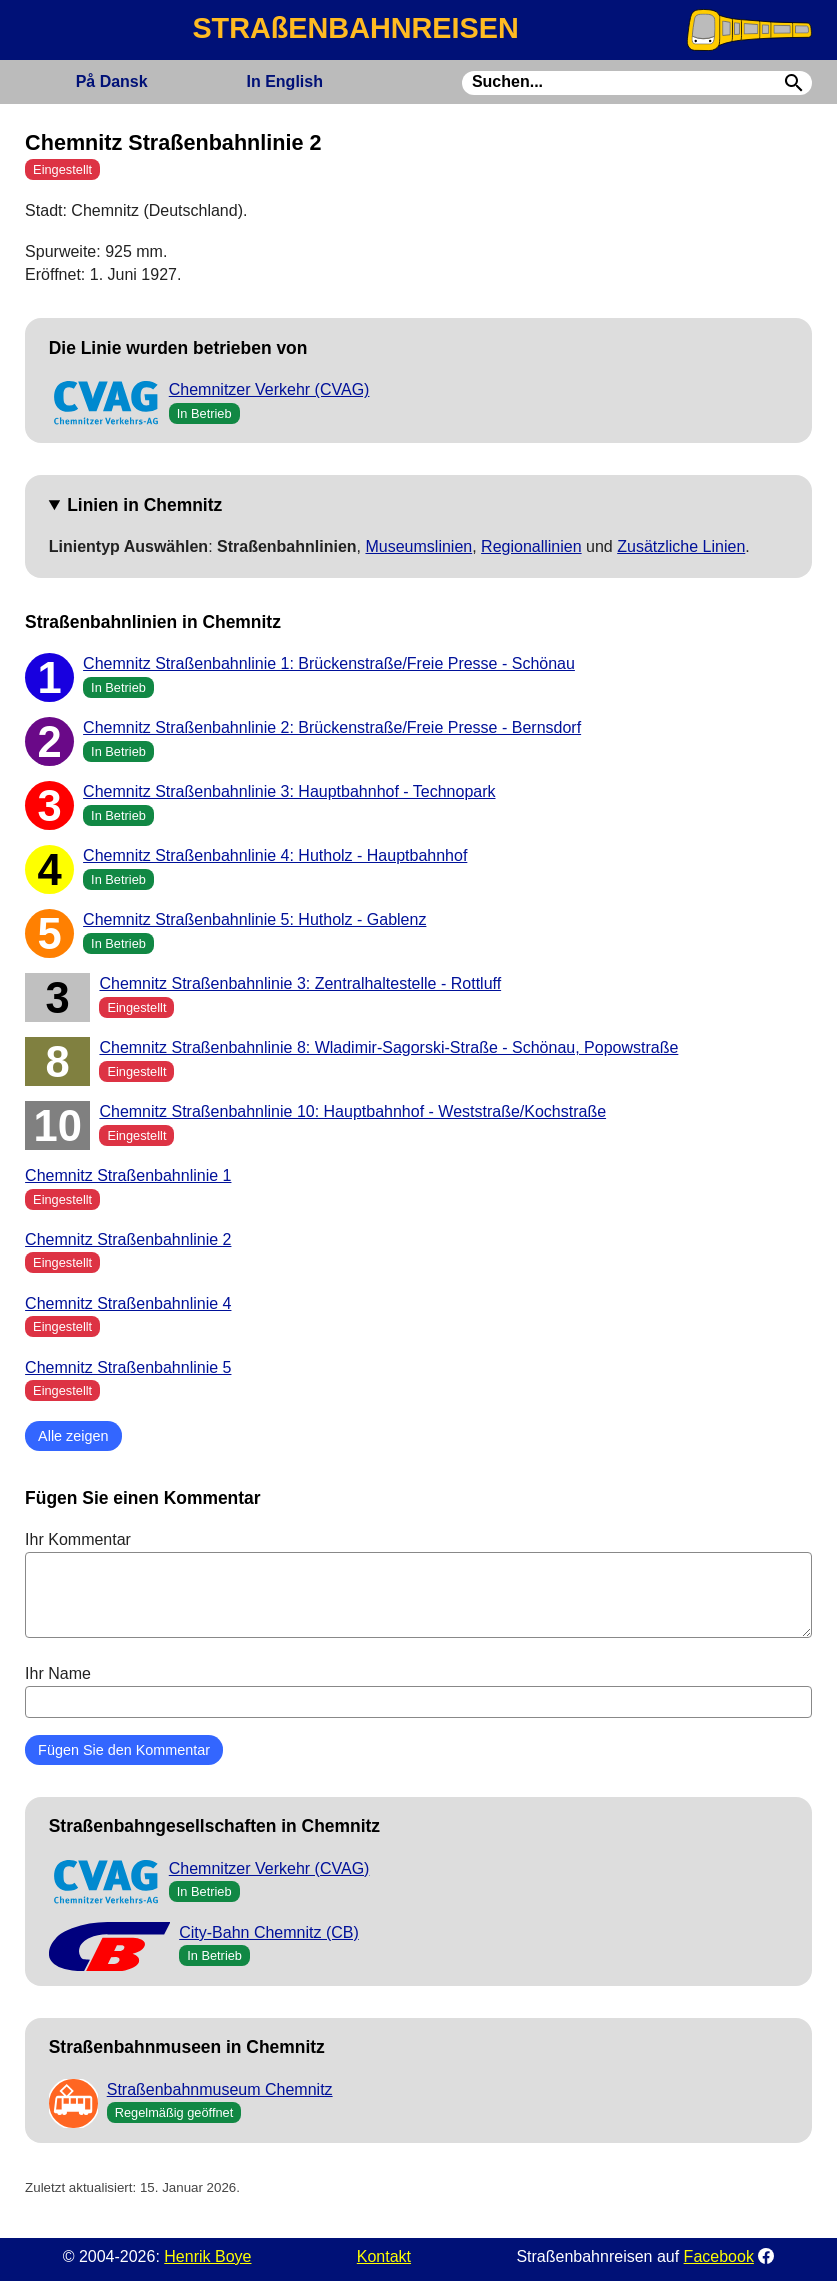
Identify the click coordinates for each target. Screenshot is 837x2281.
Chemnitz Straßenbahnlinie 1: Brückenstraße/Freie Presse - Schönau (329, 663)
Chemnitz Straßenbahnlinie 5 (128, 1367)
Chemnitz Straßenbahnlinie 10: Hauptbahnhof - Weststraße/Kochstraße (352, 1111)
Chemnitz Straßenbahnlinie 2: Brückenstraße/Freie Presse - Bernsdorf (332, 727)
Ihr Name (418, 1691)
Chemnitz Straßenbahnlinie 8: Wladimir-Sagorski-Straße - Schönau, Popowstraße (388, 1047)
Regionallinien (531, 546)
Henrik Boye (207, 2256)
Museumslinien (418, 546)
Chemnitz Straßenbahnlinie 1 (128, 1175)
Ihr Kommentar (418, 1584)
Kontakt (384, 2256)
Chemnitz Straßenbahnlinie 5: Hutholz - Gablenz (254, 919)
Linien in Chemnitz (144, 505)
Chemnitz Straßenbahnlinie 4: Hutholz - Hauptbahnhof (275, 855)
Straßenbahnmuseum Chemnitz (220, 2089)
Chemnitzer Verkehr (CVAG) (269, 389)
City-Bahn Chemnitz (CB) (269, 1932)
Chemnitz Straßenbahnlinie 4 (128, 1303)
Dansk (112, 81)
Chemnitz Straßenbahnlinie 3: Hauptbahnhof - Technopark (289, 791)
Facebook (719, 2256)
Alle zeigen (73, 1436)
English (285, 81)
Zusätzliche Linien (681, 546)
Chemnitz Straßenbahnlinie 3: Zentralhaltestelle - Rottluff (300, 983)
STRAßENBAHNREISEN (355, 28)
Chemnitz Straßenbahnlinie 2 (128, 1239)
